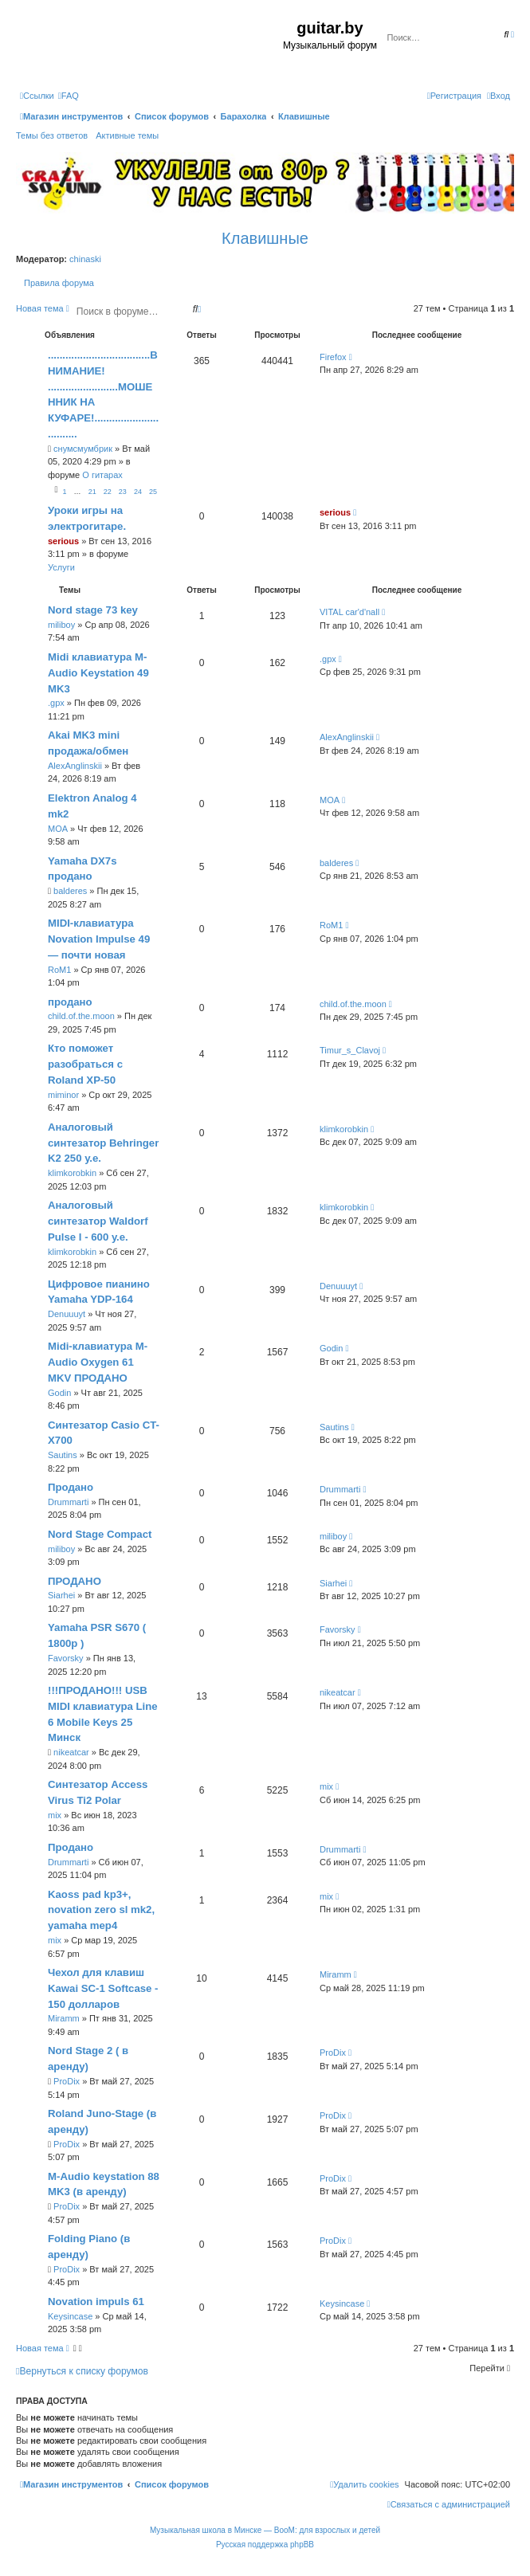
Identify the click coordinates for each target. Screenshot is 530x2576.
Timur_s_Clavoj (350, 1050)
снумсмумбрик (82, 448)
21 (92, 492)
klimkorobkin (72, 1173)
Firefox (333, 357)
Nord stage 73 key (93, 610)
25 (153, 492)
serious (63, 541)
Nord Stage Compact (99, 1534)
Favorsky (66, 1658)
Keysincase (70, 2316)
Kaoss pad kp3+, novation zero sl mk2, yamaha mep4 (101, 1910)
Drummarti (68, 1502)
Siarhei (61, 1595)
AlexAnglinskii (75, 765)
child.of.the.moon (81, 1016)
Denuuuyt (66, 1314)
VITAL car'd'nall (349, 612)
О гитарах (102, 475)
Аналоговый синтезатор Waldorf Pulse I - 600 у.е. (98, 1221)
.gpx (56, 703)
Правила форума (59, 283)
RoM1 (59, 969)
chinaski (85, 259)
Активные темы (127, 135)
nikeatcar (71, 1752)
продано (70, 1002)
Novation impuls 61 (96, 2301)
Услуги (61, 567)
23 (123, 492)
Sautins (62, 1455)
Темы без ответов (52, 135)
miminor (63, 1095)
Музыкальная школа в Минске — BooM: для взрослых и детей (265, 2530)
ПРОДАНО (74, 1581)
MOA (58, 828)
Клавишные (265, 238)
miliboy (61, 624)
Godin (59, 1393)
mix (54, 1815)
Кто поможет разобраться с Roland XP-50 (85, 1064)
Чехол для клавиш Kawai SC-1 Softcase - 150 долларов (103, 1988)
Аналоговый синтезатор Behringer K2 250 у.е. (103, 1143)
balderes (70, 891)
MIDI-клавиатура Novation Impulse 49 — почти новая (99, 939)
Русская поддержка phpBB (265, 2544)
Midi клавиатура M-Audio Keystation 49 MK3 (98, 673)
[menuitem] (68, 95)
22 (108, 492)
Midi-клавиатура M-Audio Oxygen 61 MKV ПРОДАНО (97, 1362)
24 (138, 492)
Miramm (64, 2018)
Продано (70, 1487)
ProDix (66, 2081)
